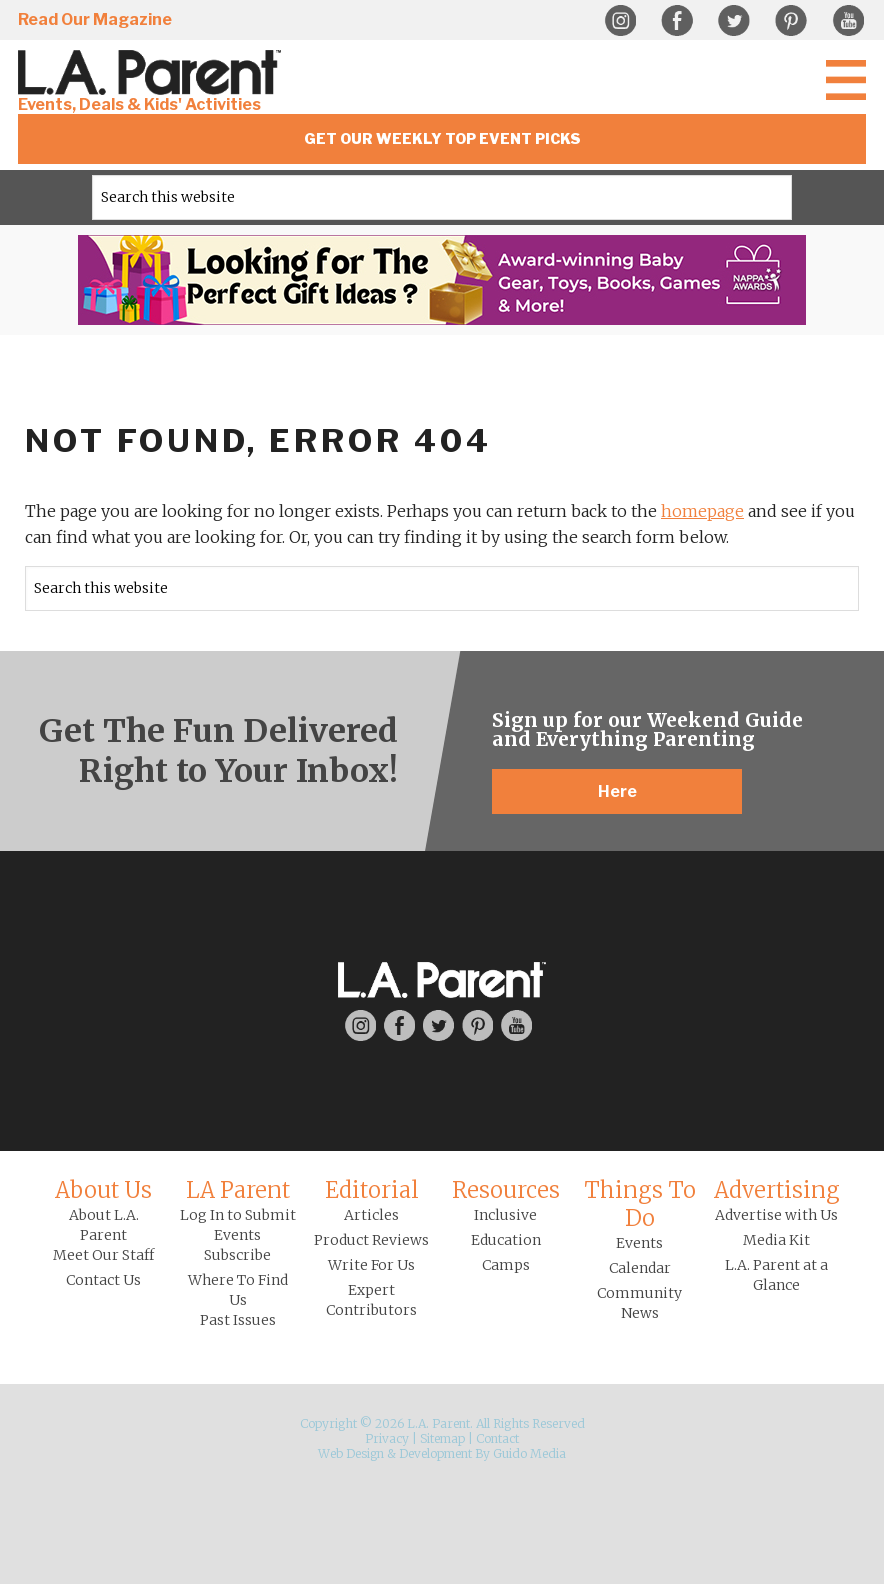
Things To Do (640, 1204)
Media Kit (776, 1240)
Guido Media (529, 1453)
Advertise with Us (776, 1215)
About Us (103, 1190)
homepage (702, 511)
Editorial (372, 1190)
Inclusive (505, 1215)
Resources (506, 1190)
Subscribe (237, 1255)
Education (506, 1240)
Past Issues (238, 1320)
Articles (371, 1215)
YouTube (848, 21)
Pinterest (791, 21)
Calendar (640, 1268)
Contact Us (103, 1280)
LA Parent (238, 1190)
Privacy (387, 1438)
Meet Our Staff (103, 1255)
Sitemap (442, 1438)
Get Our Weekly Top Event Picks (442, 138)
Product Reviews (371, 1240)
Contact (497, 1438)
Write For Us (371, 1265)
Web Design (351, 1453)
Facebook (677, 21)
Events (639, 1243)
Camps (506, 1265)
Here (617, 791)
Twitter (734, 21)
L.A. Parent (153, 72)
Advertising (777, 1190)
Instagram (620, 21)
